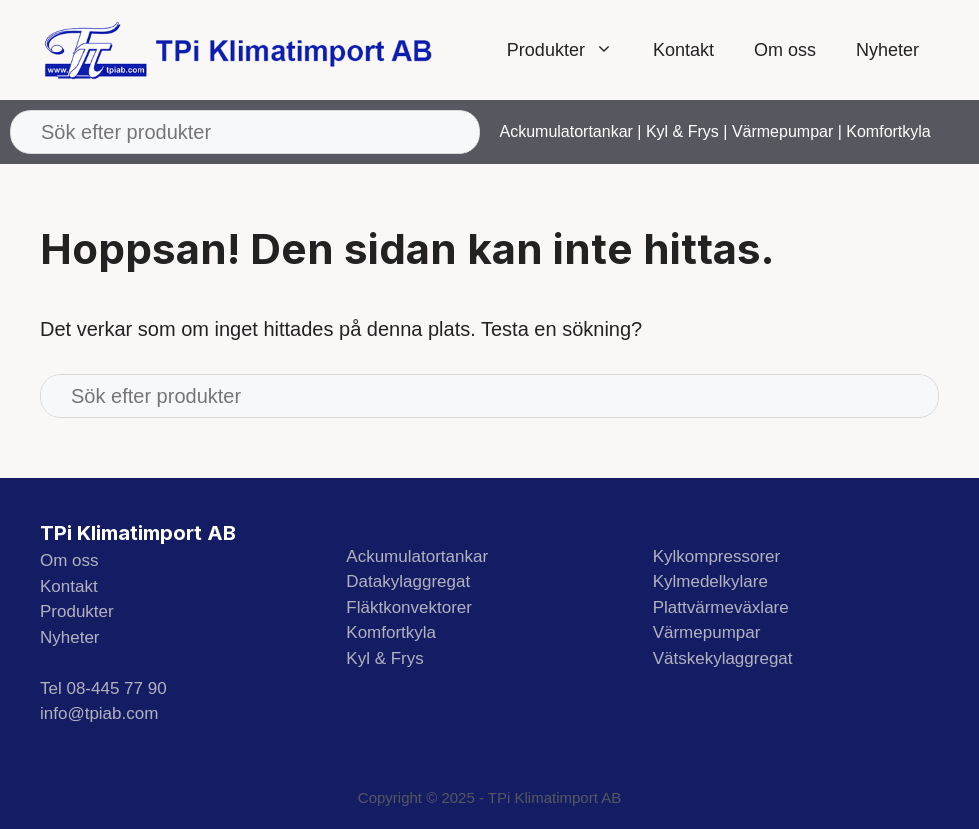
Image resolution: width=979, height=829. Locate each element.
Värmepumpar (782, 131)
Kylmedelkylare (710, 581)
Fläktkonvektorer (409, 607)
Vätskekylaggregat (723, 658)
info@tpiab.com (99, 713)
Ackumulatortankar (566, 131)
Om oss (785, 50)
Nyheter (887, 50)
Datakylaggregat (408, 581)
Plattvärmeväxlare (721, 607)
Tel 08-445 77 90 (103, 688)
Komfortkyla (888, 131)
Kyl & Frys (682, 131)
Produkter (570, 50)
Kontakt (683, 50)
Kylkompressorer (717, 556)
